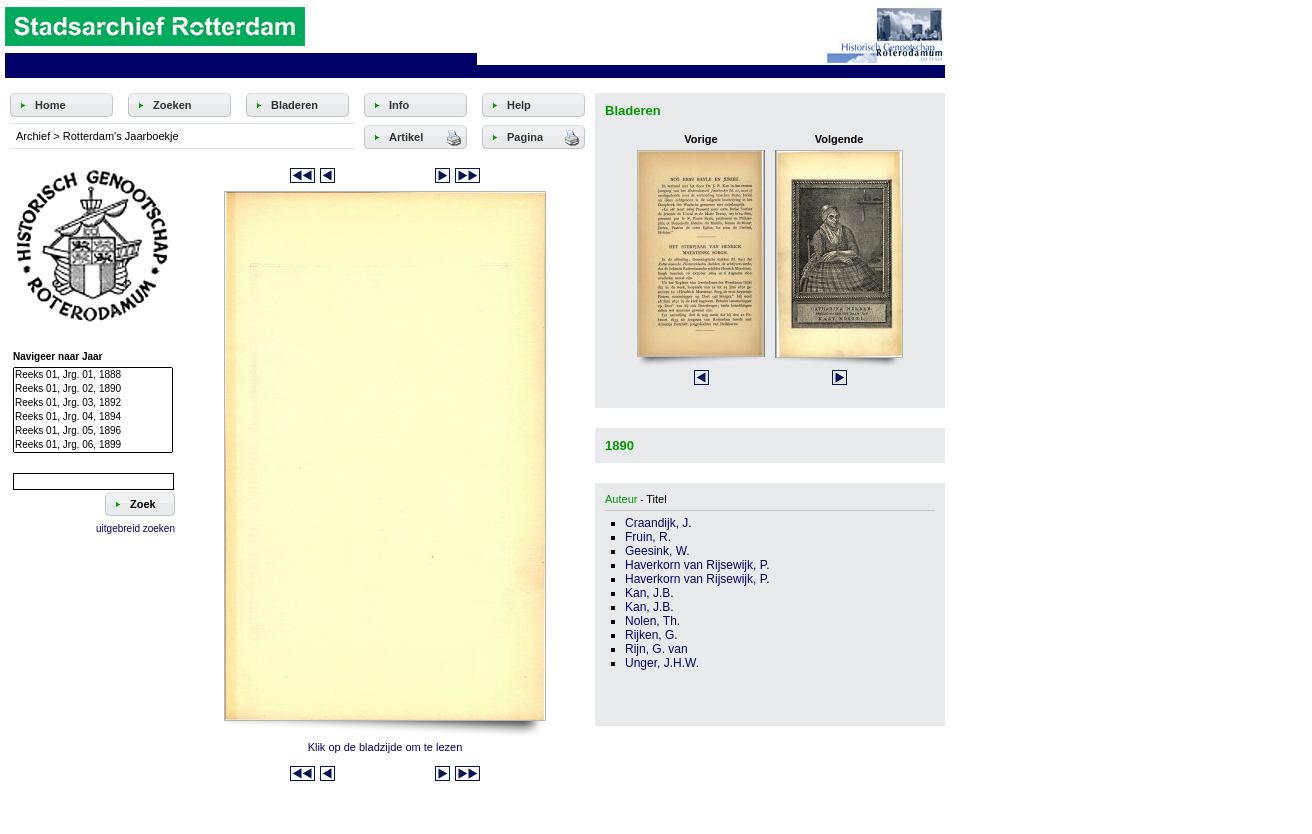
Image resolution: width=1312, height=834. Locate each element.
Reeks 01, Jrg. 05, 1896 (93, 431)
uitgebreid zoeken (135, 528)
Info (399, 105)
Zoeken (172, 105)
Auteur (621, 499)
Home (50, 105)
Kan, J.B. (649, 593)
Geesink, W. (657, 551)
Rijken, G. (651, 635)
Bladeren (294, 105)
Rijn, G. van (656, 649)
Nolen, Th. (652, 621)
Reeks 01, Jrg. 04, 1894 (93, 417)
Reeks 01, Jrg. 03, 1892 (93, 403)
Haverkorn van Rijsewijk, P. (697, 565)
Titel (656, 499)
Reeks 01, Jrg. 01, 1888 (93, 375)
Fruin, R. (648, 537)
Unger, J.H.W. (662, 663)
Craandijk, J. (658, 523)
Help (519, 105)
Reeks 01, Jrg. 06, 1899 (93, 445)
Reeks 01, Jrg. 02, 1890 (93, 389)
